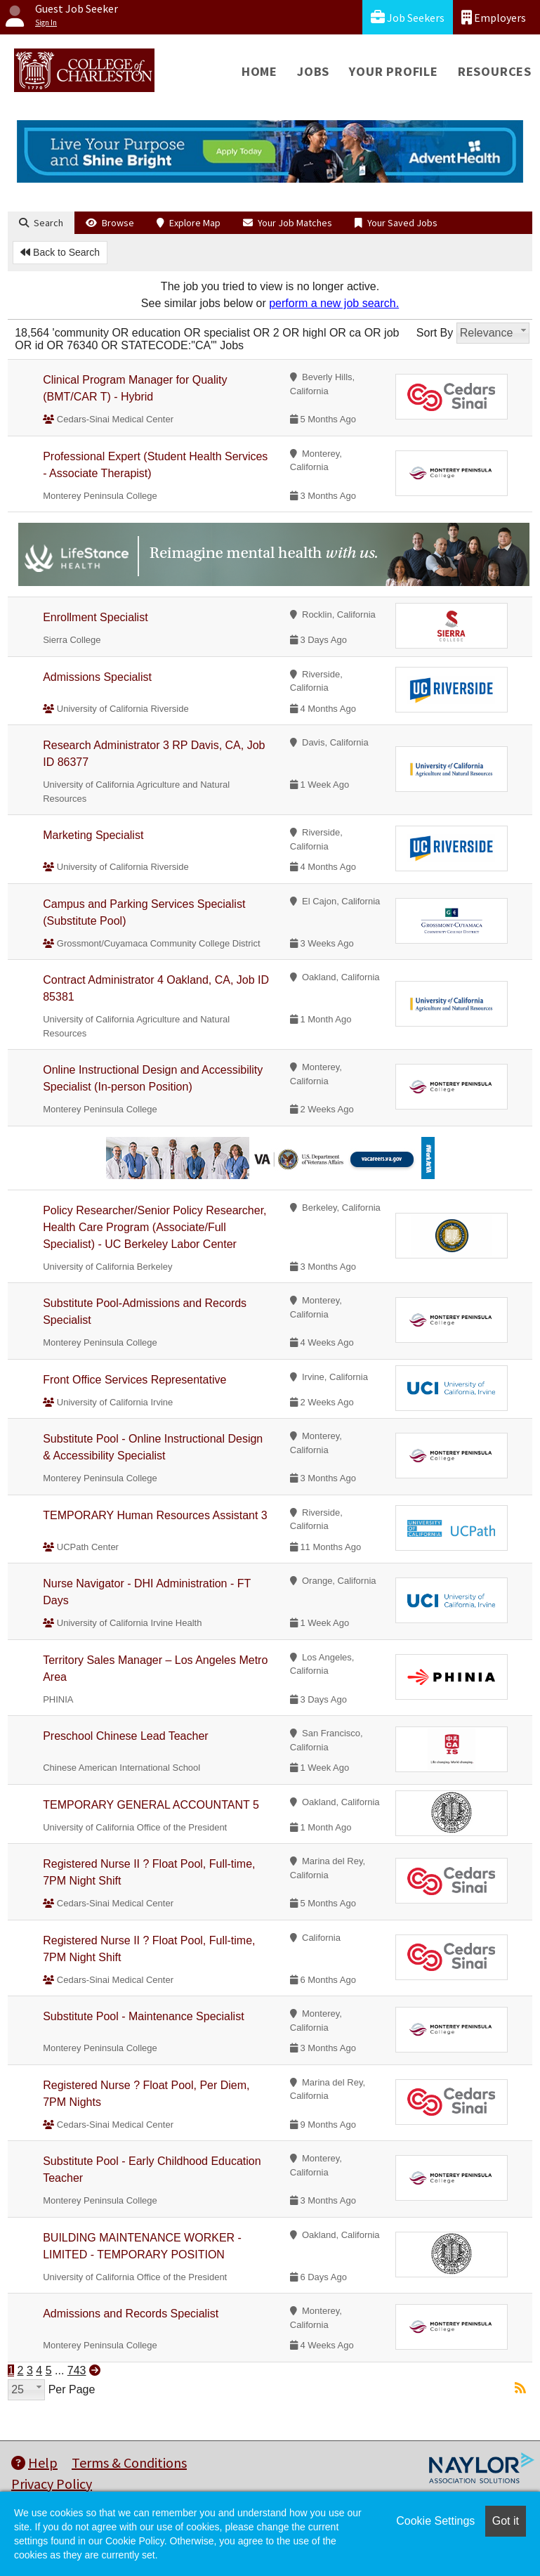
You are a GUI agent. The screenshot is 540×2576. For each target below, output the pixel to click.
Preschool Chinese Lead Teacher (125, 1736)
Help (34, 2462)
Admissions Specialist (97, 677)
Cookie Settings (435, 2521)
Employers (493, 17)
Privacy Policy (51, 2483)
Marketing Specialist (93, 835)
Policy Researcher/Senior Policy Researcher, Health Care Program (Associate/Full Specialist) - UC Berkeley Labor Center (154, 1227)
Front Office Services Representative (134, 1380)
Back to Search (60, 252)
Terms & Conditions (129, 2462)
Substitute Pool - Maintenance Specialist (143, 2016)
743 (76, 2370)
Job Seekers (407, 17)
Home (259, 71)
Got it (505, 2521)
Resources (495, 71)
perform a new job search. (334, 303)
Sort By (434, 333)
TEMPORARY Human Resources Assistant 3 (155, 1515)
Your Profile (393, 71)
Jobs (313, 71)
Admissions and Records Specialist (130, 2314)
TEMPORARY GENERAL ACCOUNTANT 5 (151, 1805)
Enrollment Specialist (95, 617)
